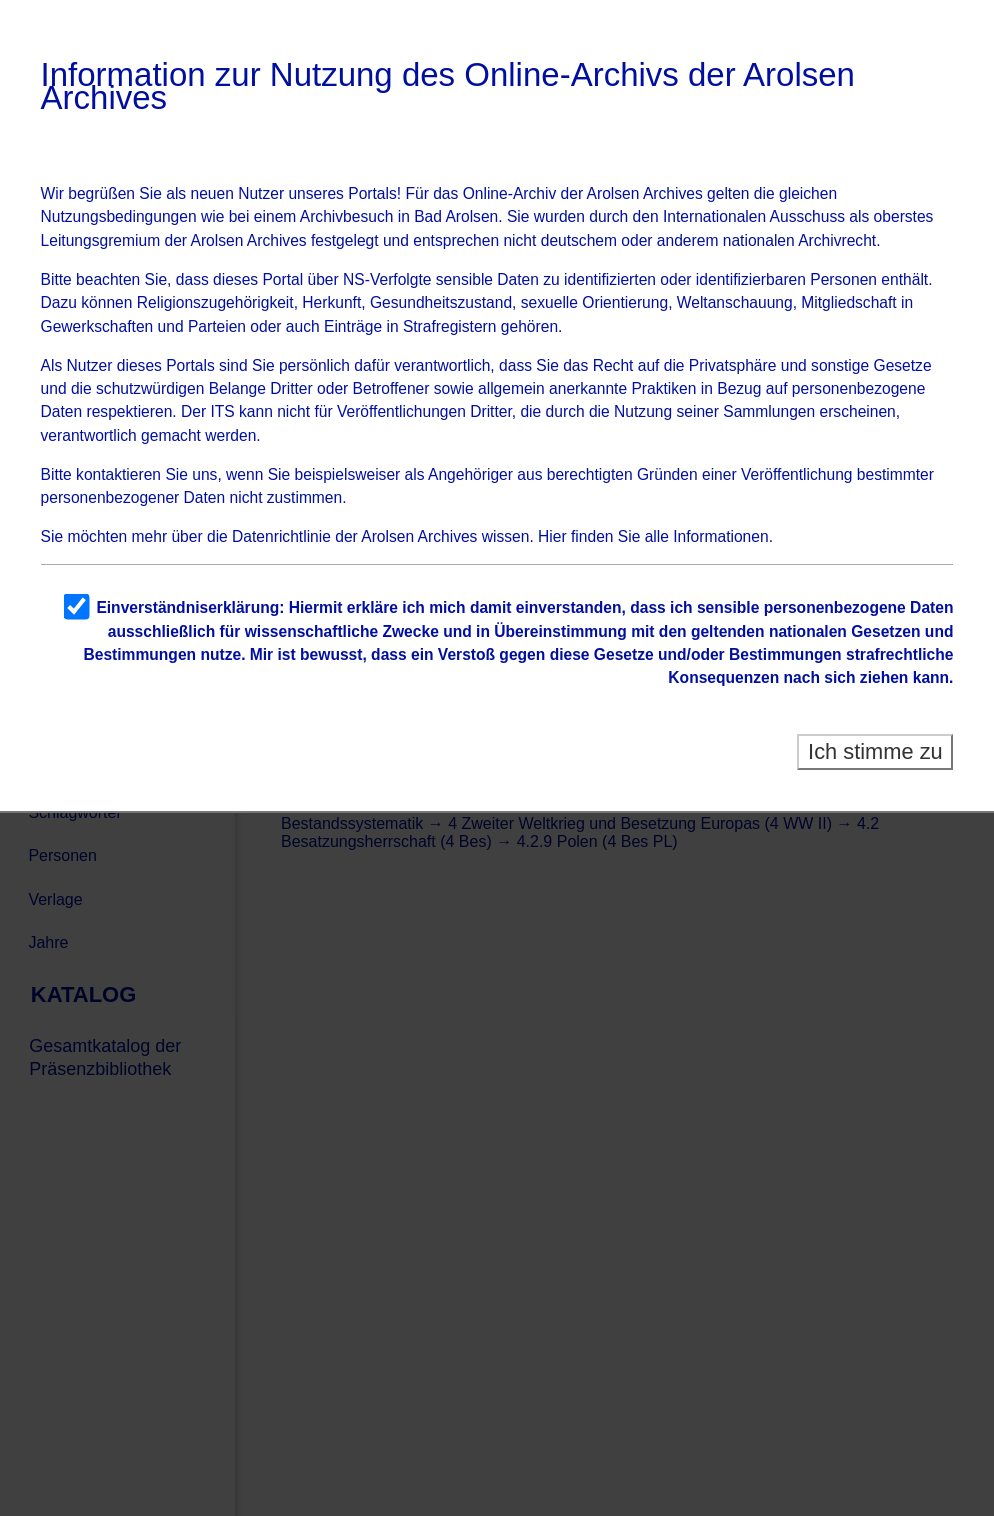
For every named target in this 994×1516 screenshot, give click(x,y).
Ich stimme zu (875, 751)
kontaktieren (118, 474)
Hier (552, 536)
